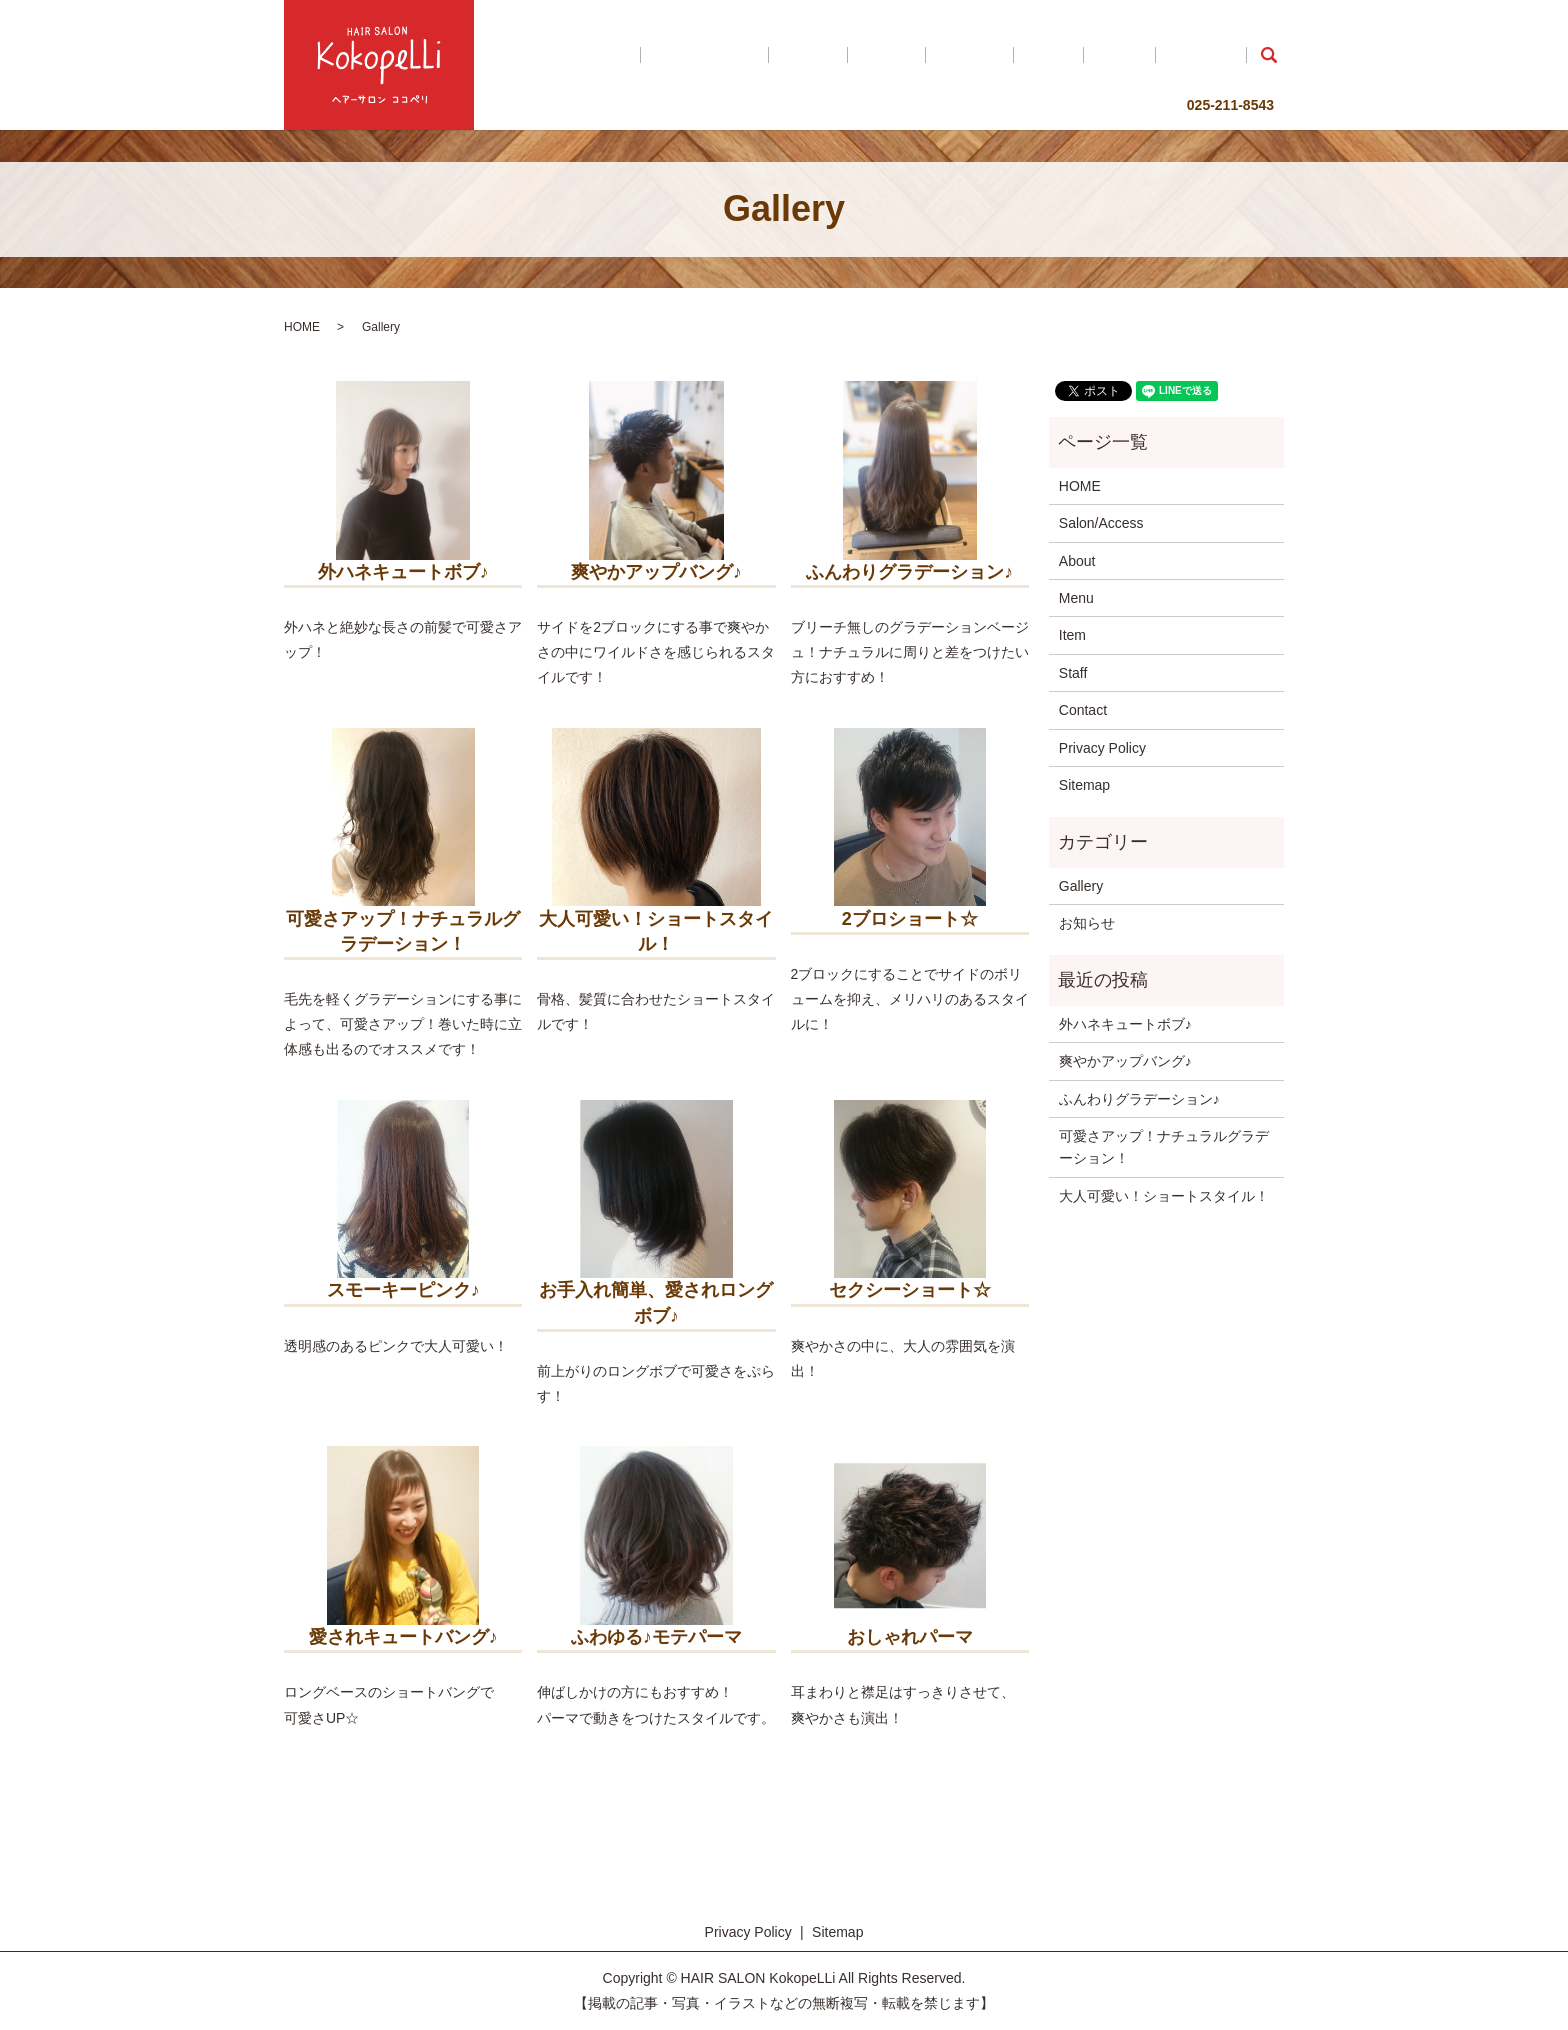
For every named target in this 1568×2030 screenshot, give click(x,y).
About (947, 55)
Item (1111, 55)
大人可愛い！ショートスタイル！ (1164, 1196)
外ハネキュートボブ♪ (1125, 1024)
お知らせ (1087, 923)
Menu (1001, 55)
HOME (785, 55)
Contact (1213, 55)
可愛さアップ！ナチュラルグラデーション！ (1164, 1147)
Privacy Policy (1102, 748)
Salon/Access (866, 55)
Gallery (1057, 55)
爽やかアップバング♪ (1125, 1061)
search (1269, 55)
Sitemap (1084, 785)
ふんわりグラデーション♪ (1139, 1099)
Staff (1156, 55)
